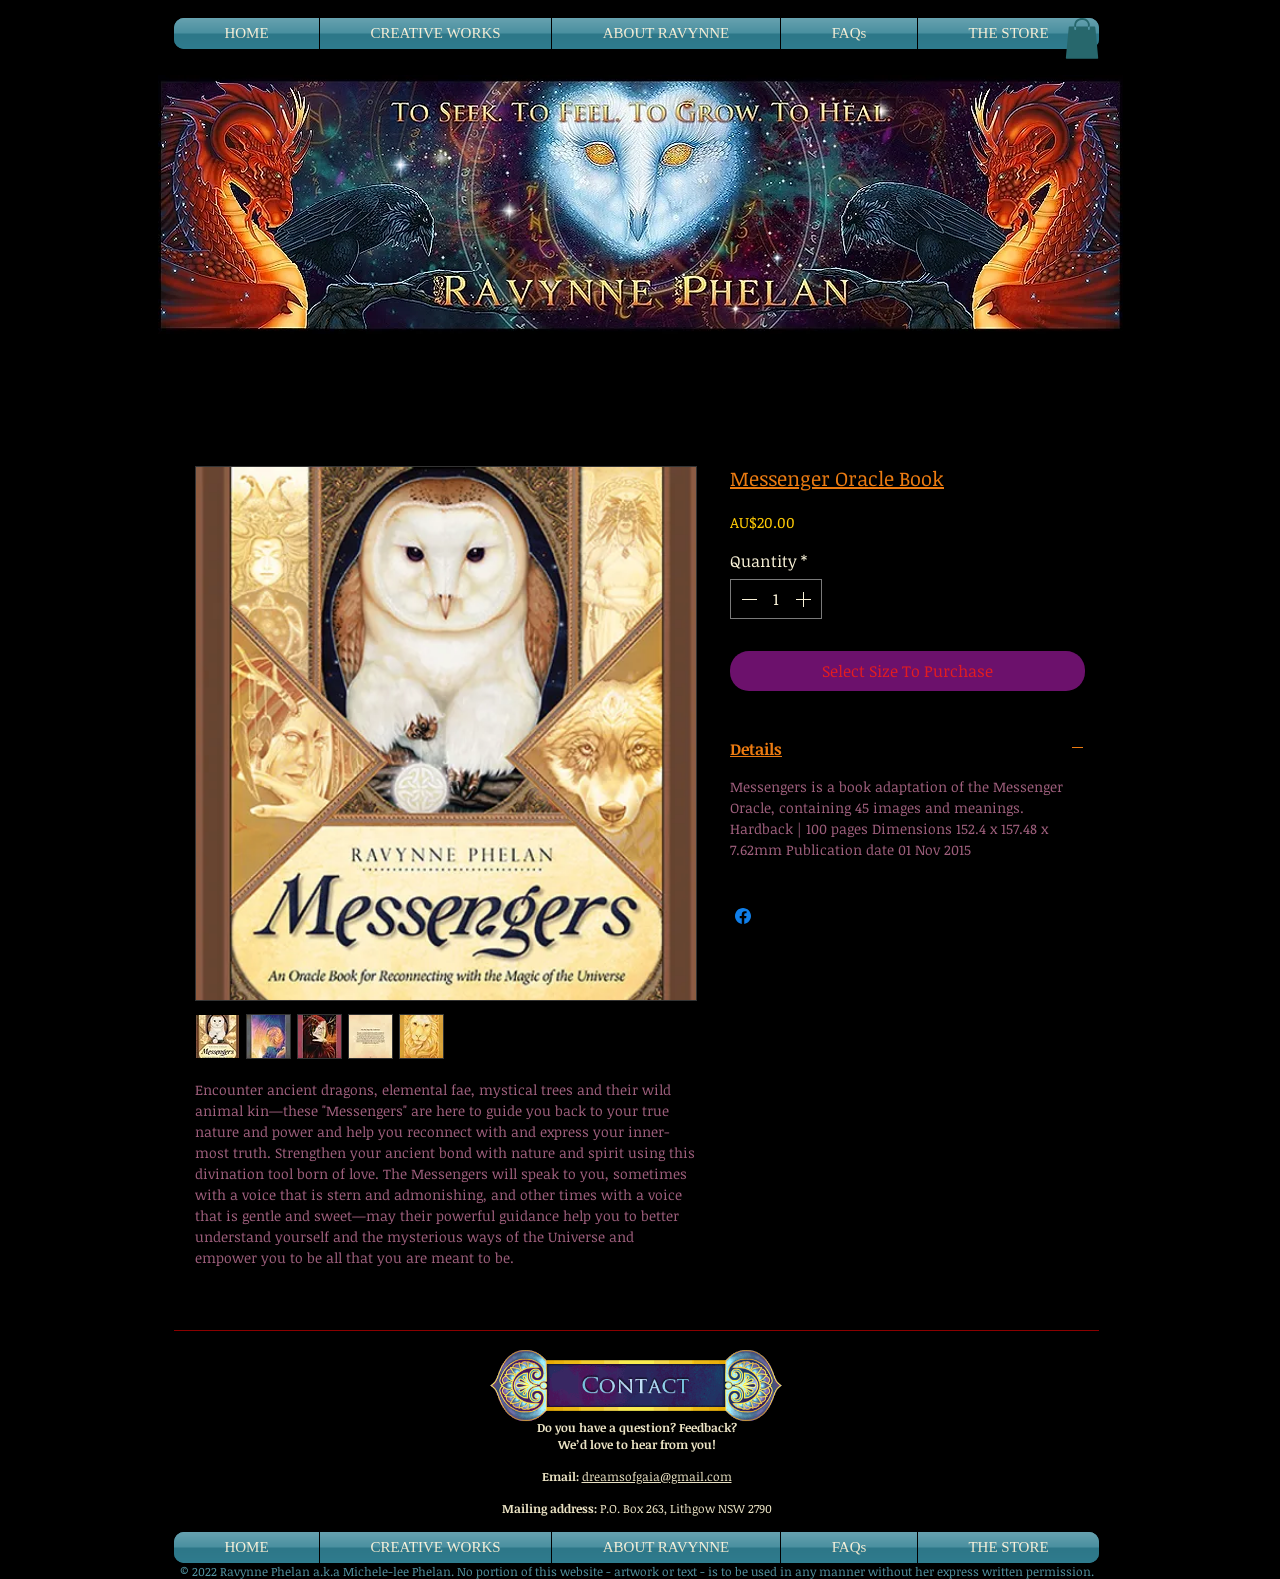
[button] (1082, 38)
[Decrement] (747, 599)
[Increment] (805, 599)
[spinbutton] (776, 599)
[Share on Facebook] (743, 916)
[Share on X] (781, 916)
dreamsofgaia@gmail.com (657, 1476)
